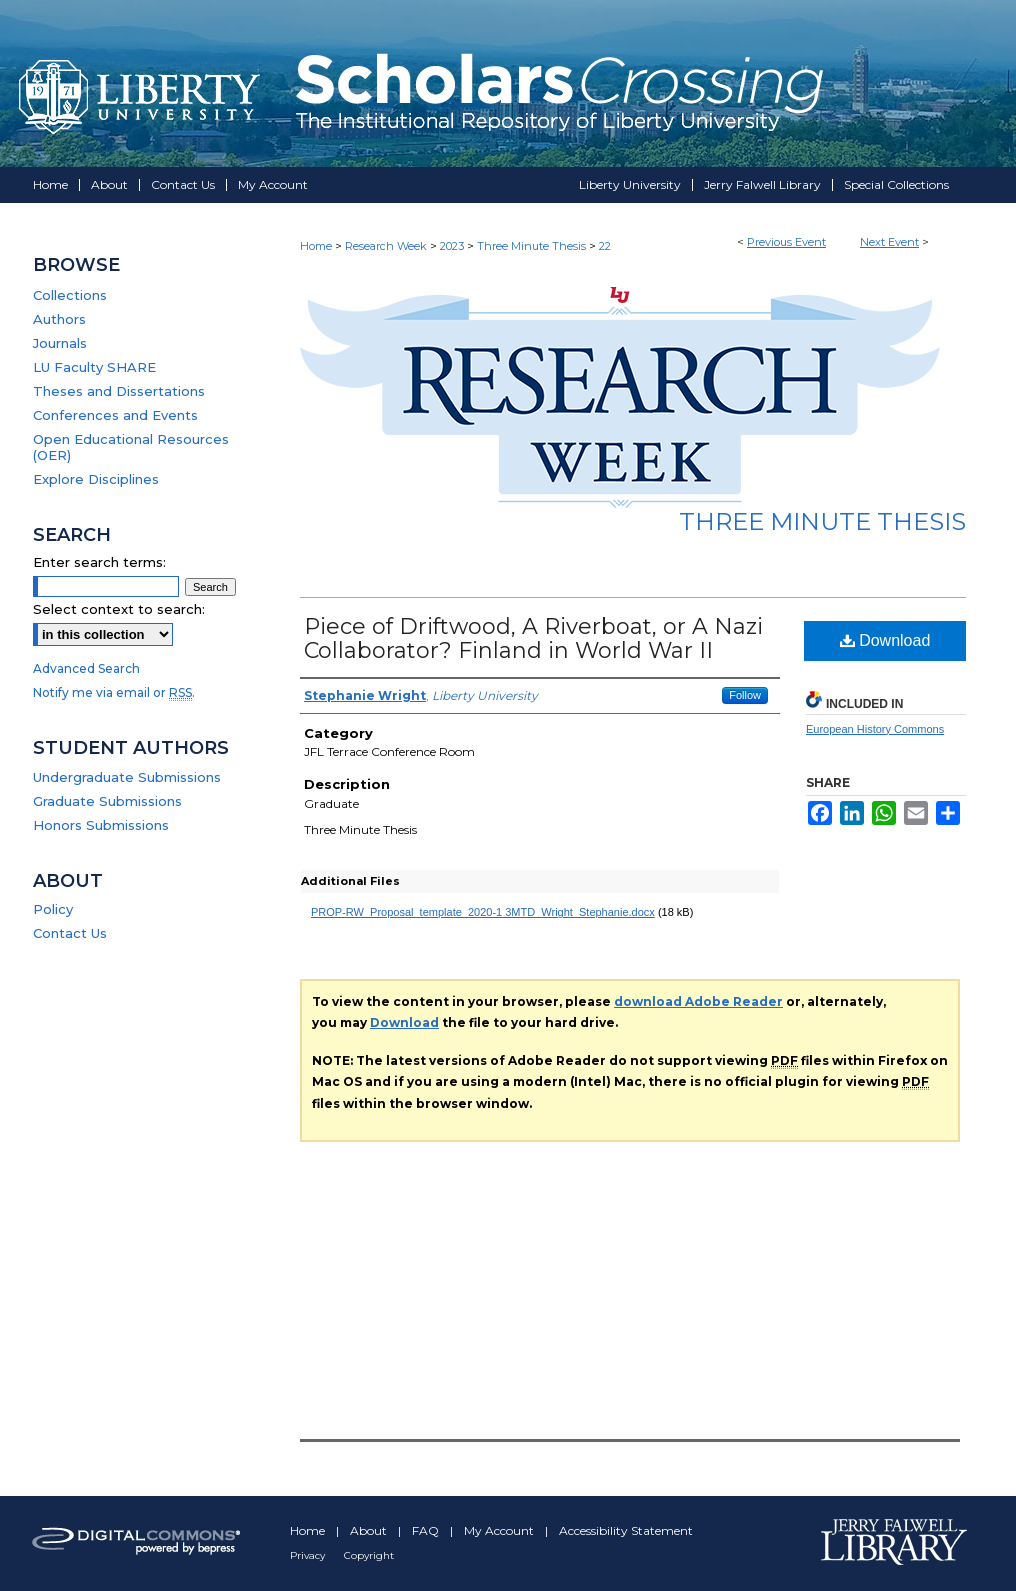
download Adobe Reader (698, 1001)
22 (605, 246)
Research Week (387, 246)
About (370, 1530)
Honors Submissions (101, 825)
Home (316, 246)
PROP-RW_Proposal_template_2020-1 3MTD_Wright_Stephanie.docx (483, 912)
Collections (70, 295)
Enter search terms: (99, 562)
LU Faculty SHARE (94, 367)
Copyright (369, 1555)
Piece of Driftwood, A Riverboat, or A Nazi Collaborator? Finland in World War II (533, 638)
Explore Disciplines (96, 479)
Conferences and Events (115, 415)
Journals (60, 343)
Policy (53, 909)
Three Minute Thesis (533, 246)
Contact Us (70, 933)
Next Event (889, 242)
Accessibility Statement (626, 1530)
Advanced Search (86, 668)
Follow (745, 695)
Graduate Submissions (107, 801)
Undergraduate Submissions (127, 777)
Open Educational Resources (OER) (131, 447)
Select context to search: (119, 609)
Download (885, 640)
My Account (500, 1530)
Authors (59, 319)
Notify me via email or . (114, 692)
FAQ (427, 1530)
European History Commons (875, 729)
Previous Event (786, 242)
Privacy (309, 1555)
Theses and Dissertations (119, 391)
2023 (453, 246)
